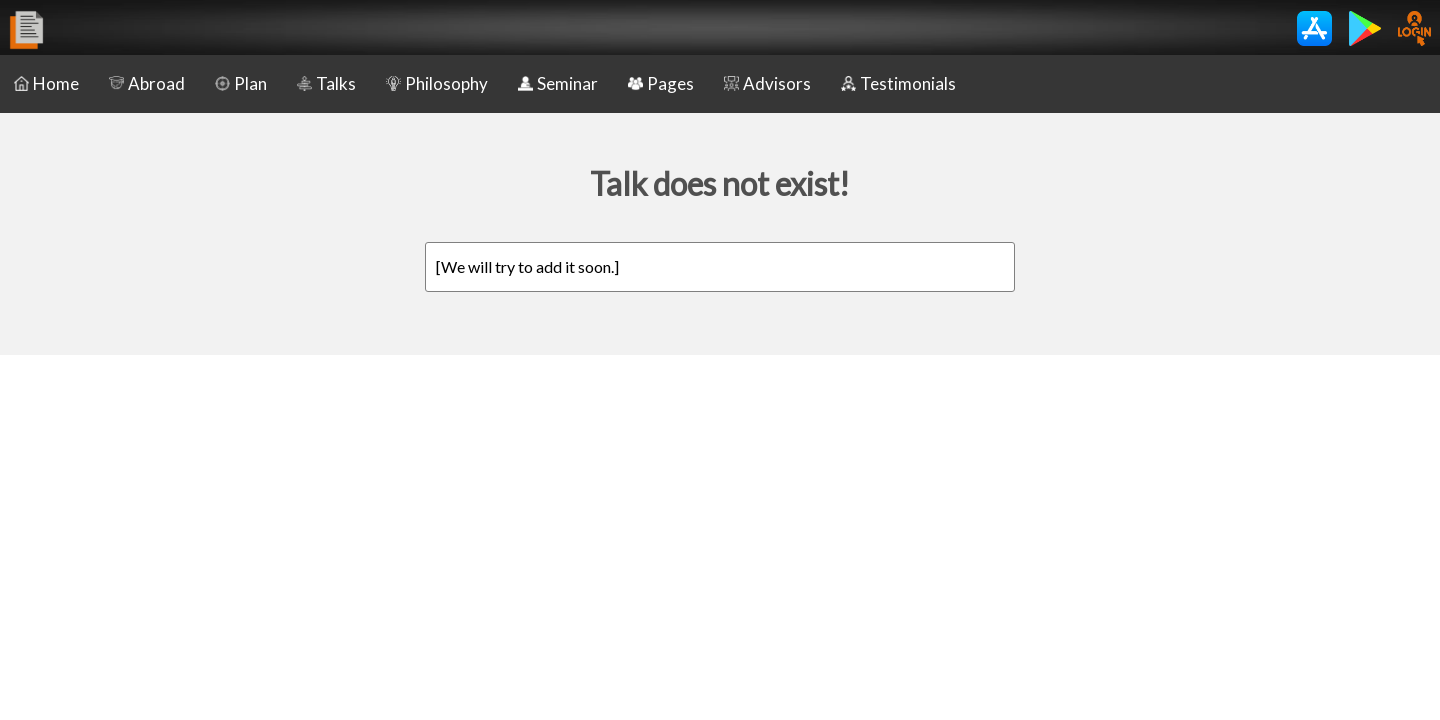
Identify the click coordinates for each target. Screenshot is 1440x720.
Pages (661, 83)
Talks (326, 83)
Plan (241, 83)
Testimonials (898, 83)
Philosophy (437, 83)
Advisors (767, 83)
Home (46, 83)
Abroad (147, 83)
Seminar (558, 83)
